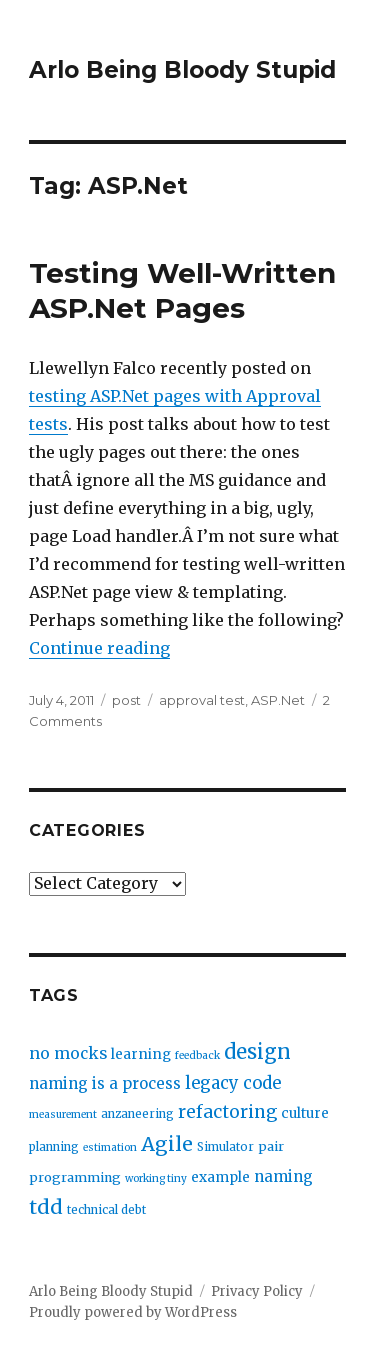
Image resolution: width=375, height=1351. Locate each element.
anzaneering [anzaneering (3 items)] (137, 1114)
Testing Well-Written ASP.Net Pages (182, 290)
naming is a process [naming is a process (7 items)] (105, 1083)
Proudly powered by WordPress (133, 1312)
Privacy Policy (257, 1291)
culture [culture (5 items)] (305, 1113)
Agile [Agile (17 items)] (167, 1144)
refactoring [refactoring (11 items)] (227, 1112)
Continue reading (99, 648)
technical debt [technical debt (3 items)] (106, 1210)
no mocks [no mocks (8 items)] (68, 1053)
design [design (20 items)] (257, 1051)
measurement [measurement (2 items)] (63, 1114)
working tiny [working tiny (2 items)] (156, 1178)
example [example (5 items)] (220, 1177)
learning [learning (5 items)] (141, 1054)
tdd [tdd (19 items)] (46, 1207)
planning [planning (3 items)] (54, 1147)
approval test (202, 700)
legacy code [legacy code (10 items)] (233, 1083)
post (126, 700)
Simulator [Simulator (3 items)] (225, 1147)
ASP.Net (278, 700)
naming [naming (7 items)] (283, 1176)
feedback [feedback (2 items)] (197, 1055)
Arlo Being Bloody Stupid (182, 70)
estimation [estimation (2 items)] (110, 1147)
